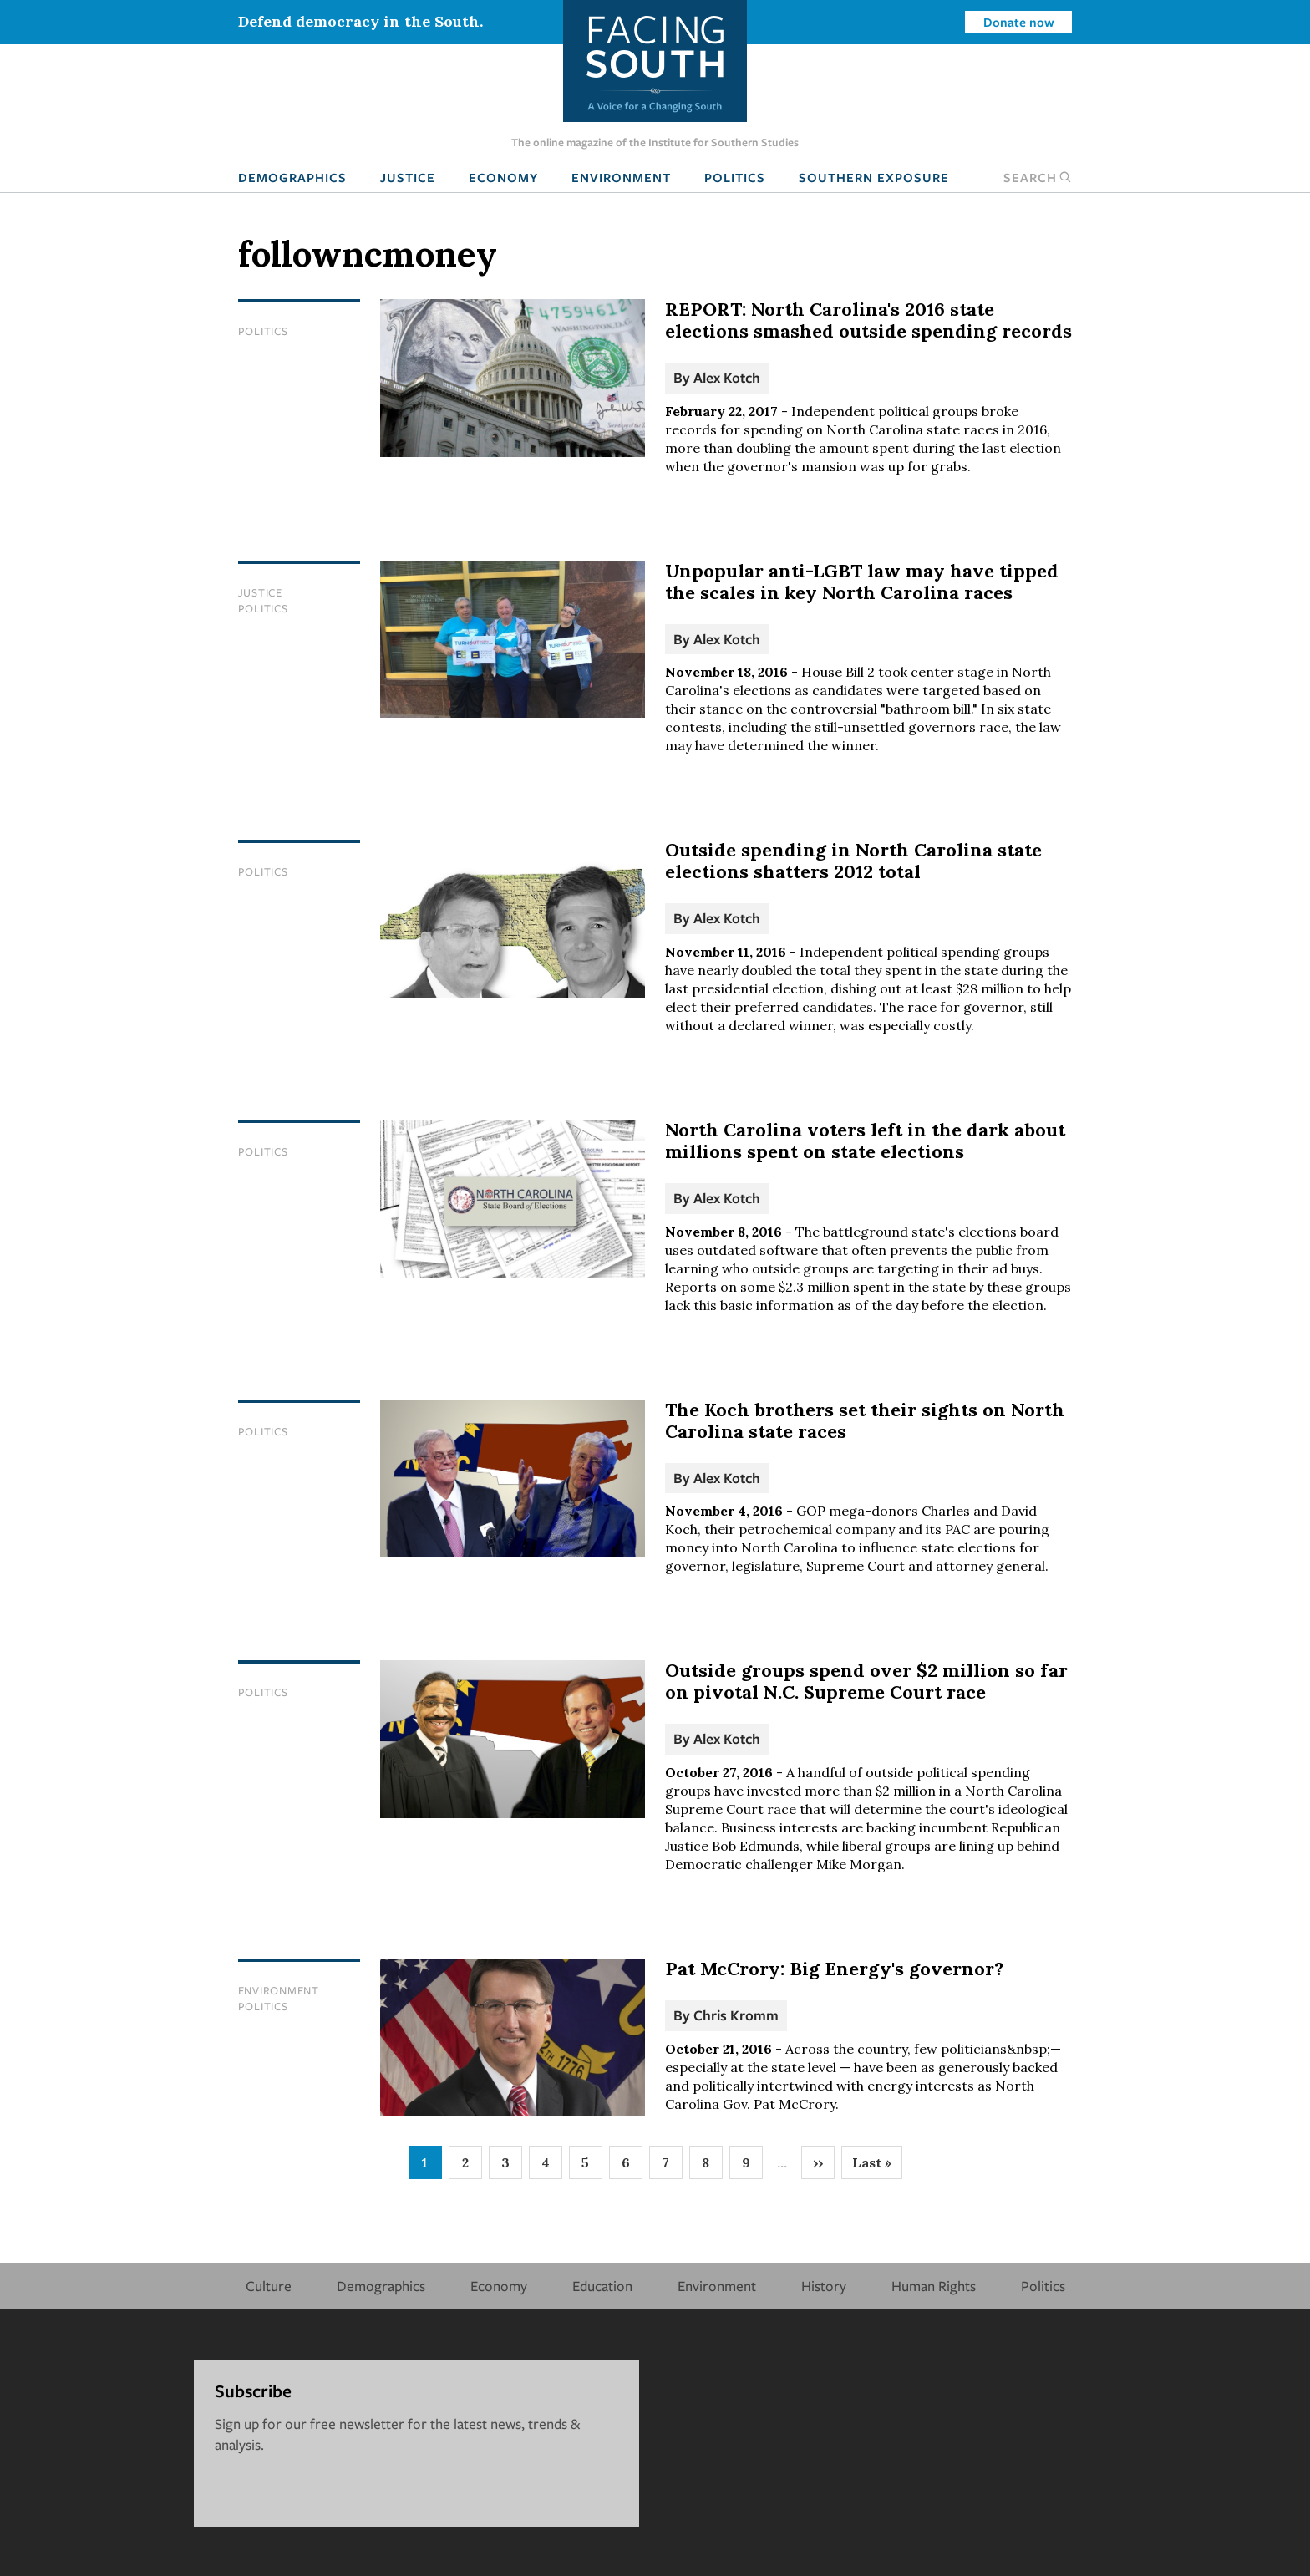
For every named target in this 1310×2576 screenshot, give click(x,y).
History (823, 2285)
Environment (621, 177)
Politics (734, 177)
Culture (269, 2285)
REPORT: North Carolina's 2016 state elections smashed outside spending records (868, 320)
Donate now (1018, 21)
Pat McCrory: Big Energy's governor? (834, 1968)
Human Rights (933, 2285)
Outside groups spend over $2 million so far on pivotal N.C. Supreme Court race (866, 1681)
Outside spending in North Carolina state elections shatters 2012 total (853, 860)
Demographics (292, 177)
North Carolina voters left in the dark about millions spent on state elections (865, 1140)
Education (602, 2285)
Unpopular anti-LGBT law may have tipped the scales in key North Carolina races (862, 581)
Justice (407, 177)
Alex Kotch (726, 377)
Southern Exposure (874, 177)
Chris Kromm (736, 2015)
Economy (503, 177)
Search (1037, 177)
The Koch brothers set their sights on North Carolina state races (864, 1420)
